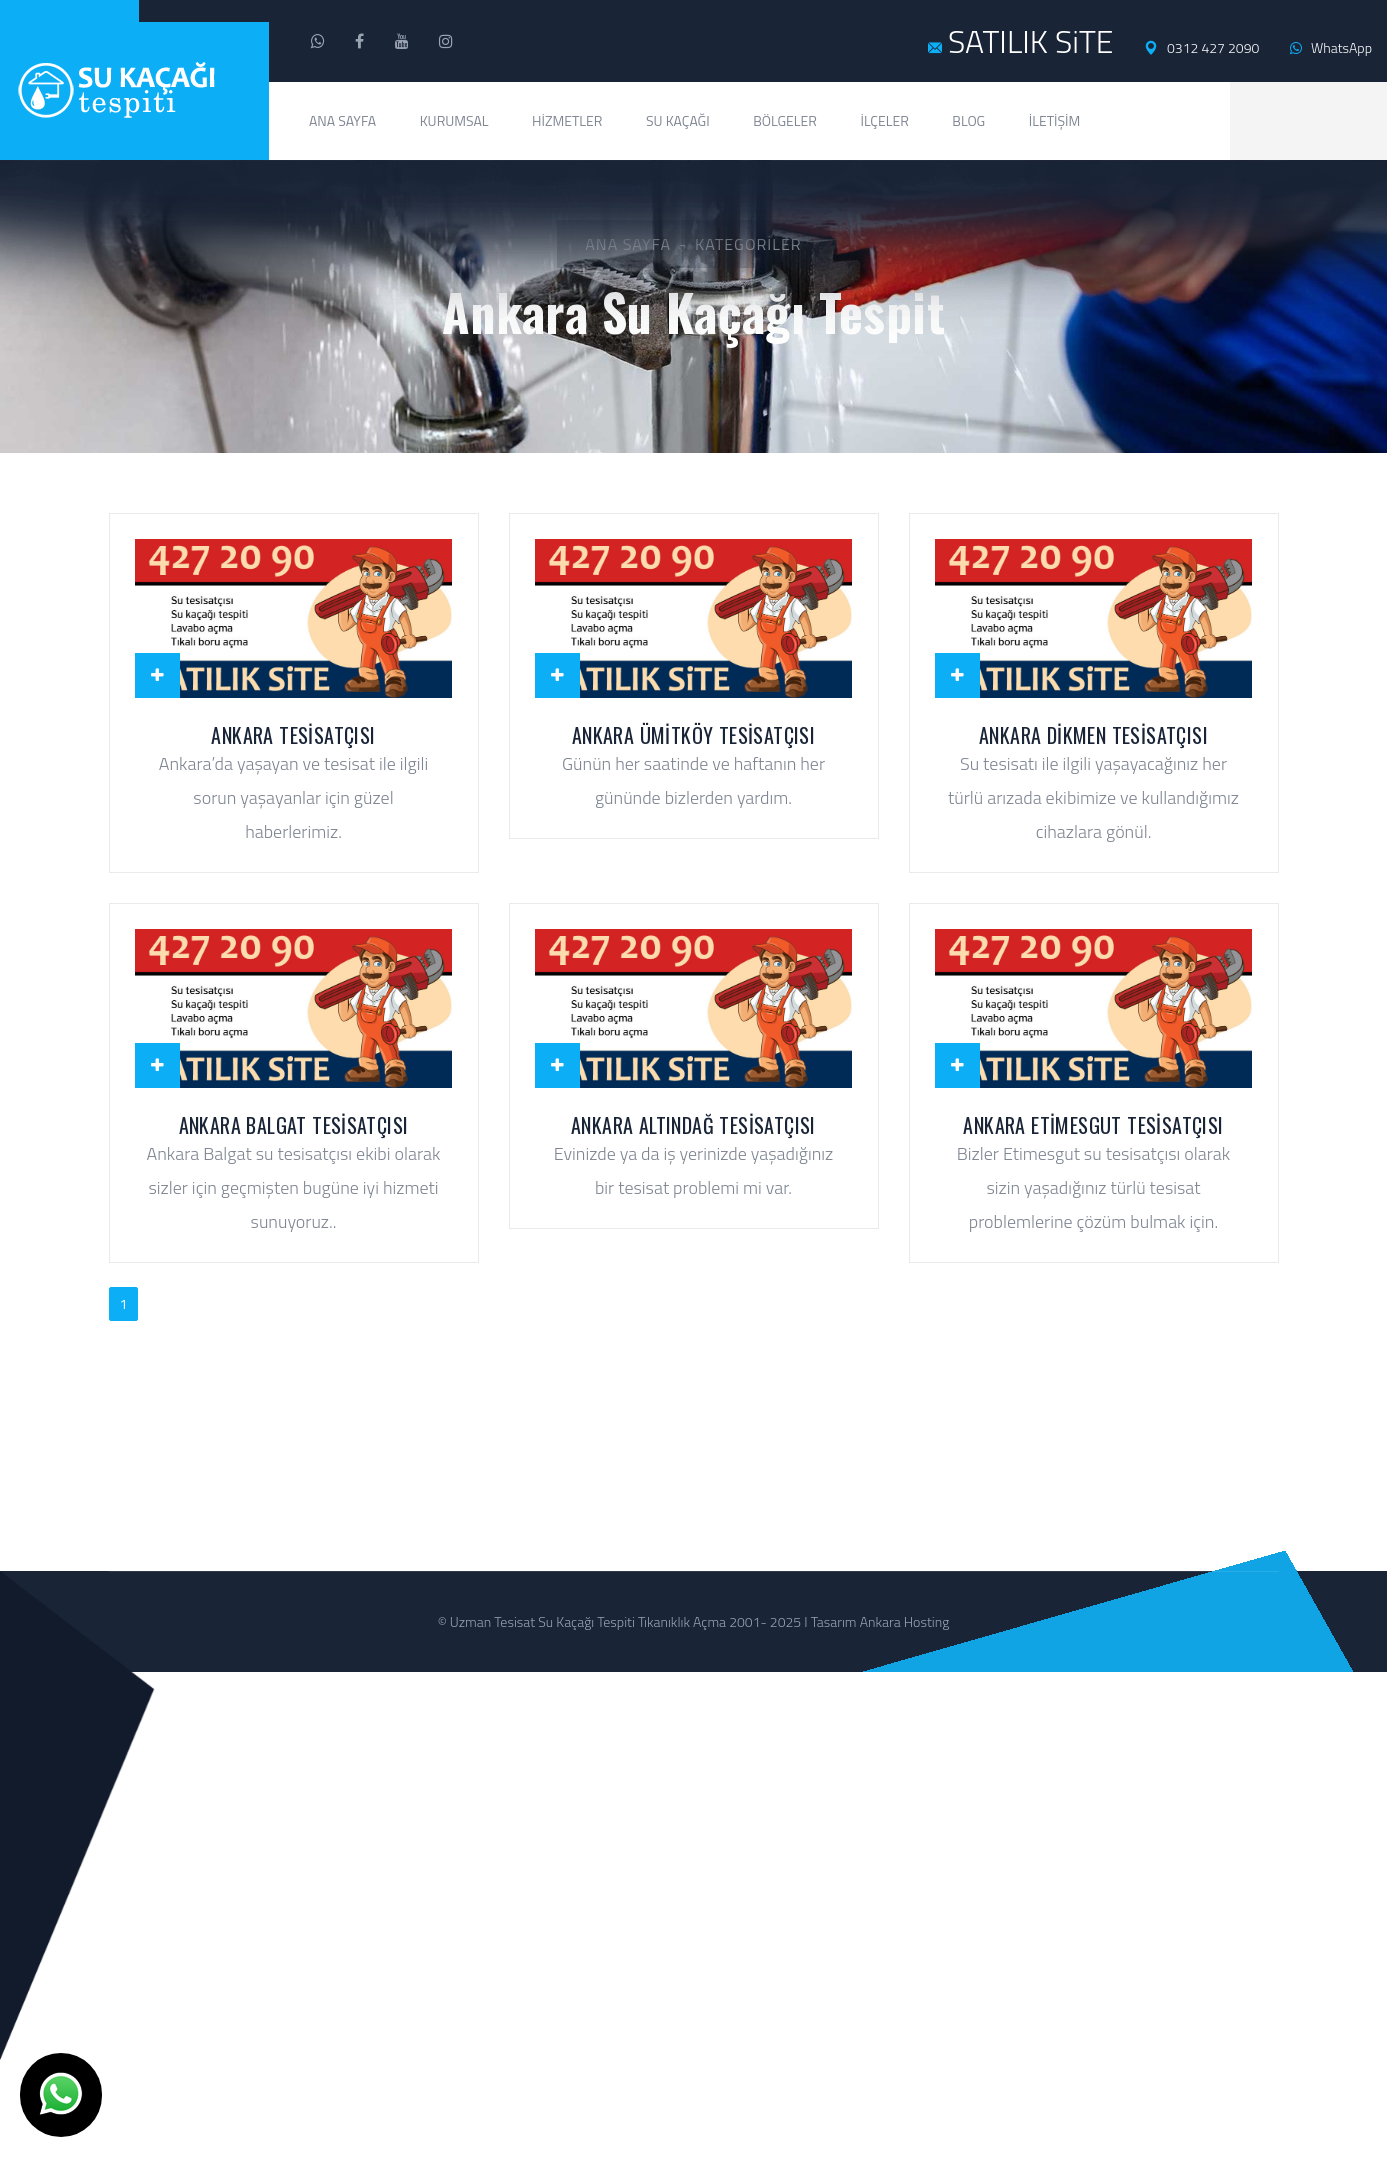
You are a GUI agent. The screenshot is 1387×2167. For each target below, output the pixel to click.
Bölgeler (785, 120)
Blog (968, 120)
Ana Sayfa (342, 120)
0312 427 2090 (1201, 48)
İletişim (1055, 120)
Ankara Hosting (905, 1639)
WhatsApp (1331, 47)
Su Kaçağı (678, 120)
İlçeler (884, 120)
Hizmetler (567, 120)
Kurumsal (454, 120)
